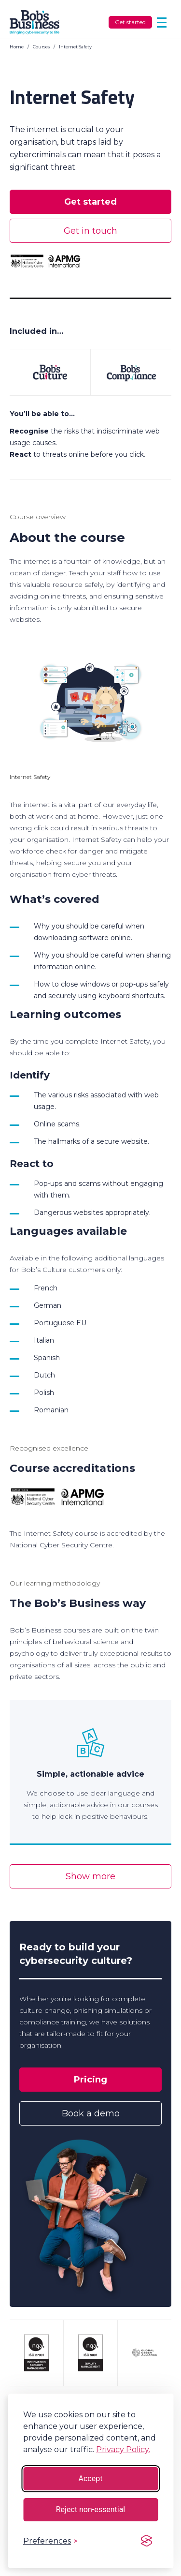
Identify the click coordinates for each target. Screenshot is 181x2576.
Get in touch (90, 230)
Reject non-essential (90, 2509)
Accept (91, 2478)
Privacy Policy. (123, 2449)
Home (17, 46)
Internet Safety (75, 46)
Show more (90, 1876)
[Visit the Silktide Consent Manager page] (146, 2541)
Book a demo (91, 2113)
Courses (41, 46)
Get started (130, 22)
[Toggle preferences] (50, 2541)
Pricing (90, 2079)
